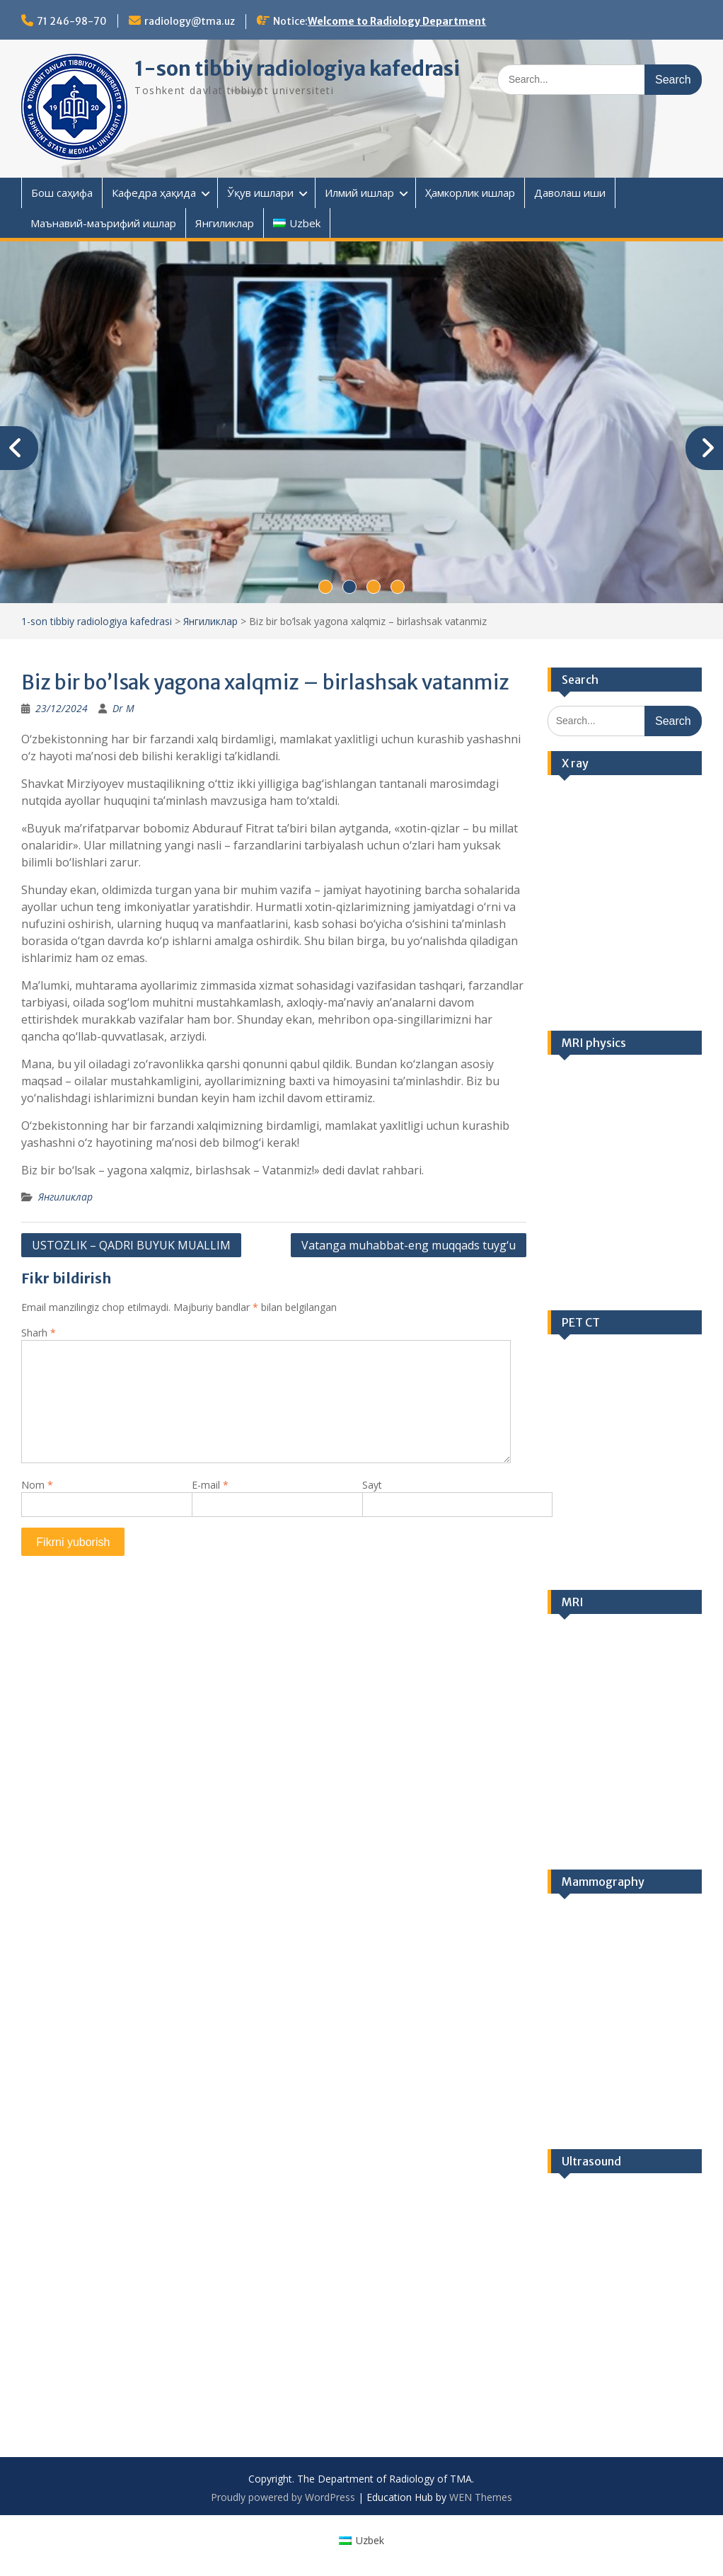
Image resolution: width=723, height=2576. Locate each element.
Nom (37, 1485)
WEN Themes (480, 2497)
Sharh (38, 1332)
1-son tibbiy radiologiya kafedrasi (297, 68)
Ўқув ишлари (260, 192)
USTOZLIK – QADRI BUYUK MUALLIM (131, 1245)
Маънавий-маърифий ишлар (103, 223)
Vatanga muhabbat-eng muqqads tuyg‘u (408, 1245)
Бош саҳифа (62, 192)
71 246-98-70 (72, 21)
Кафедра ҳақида (154, 192)
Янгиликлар (224, 223)
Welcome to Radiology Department (397, 21)
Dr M (123, 708)
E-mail (210, 1485)
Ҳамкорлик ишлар (470, 192)
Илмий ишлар (359, 192)
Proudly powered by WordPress (283, 2497)
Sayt (372, 1485)
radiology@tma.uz (189, 21)
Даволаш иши (570, 192)
